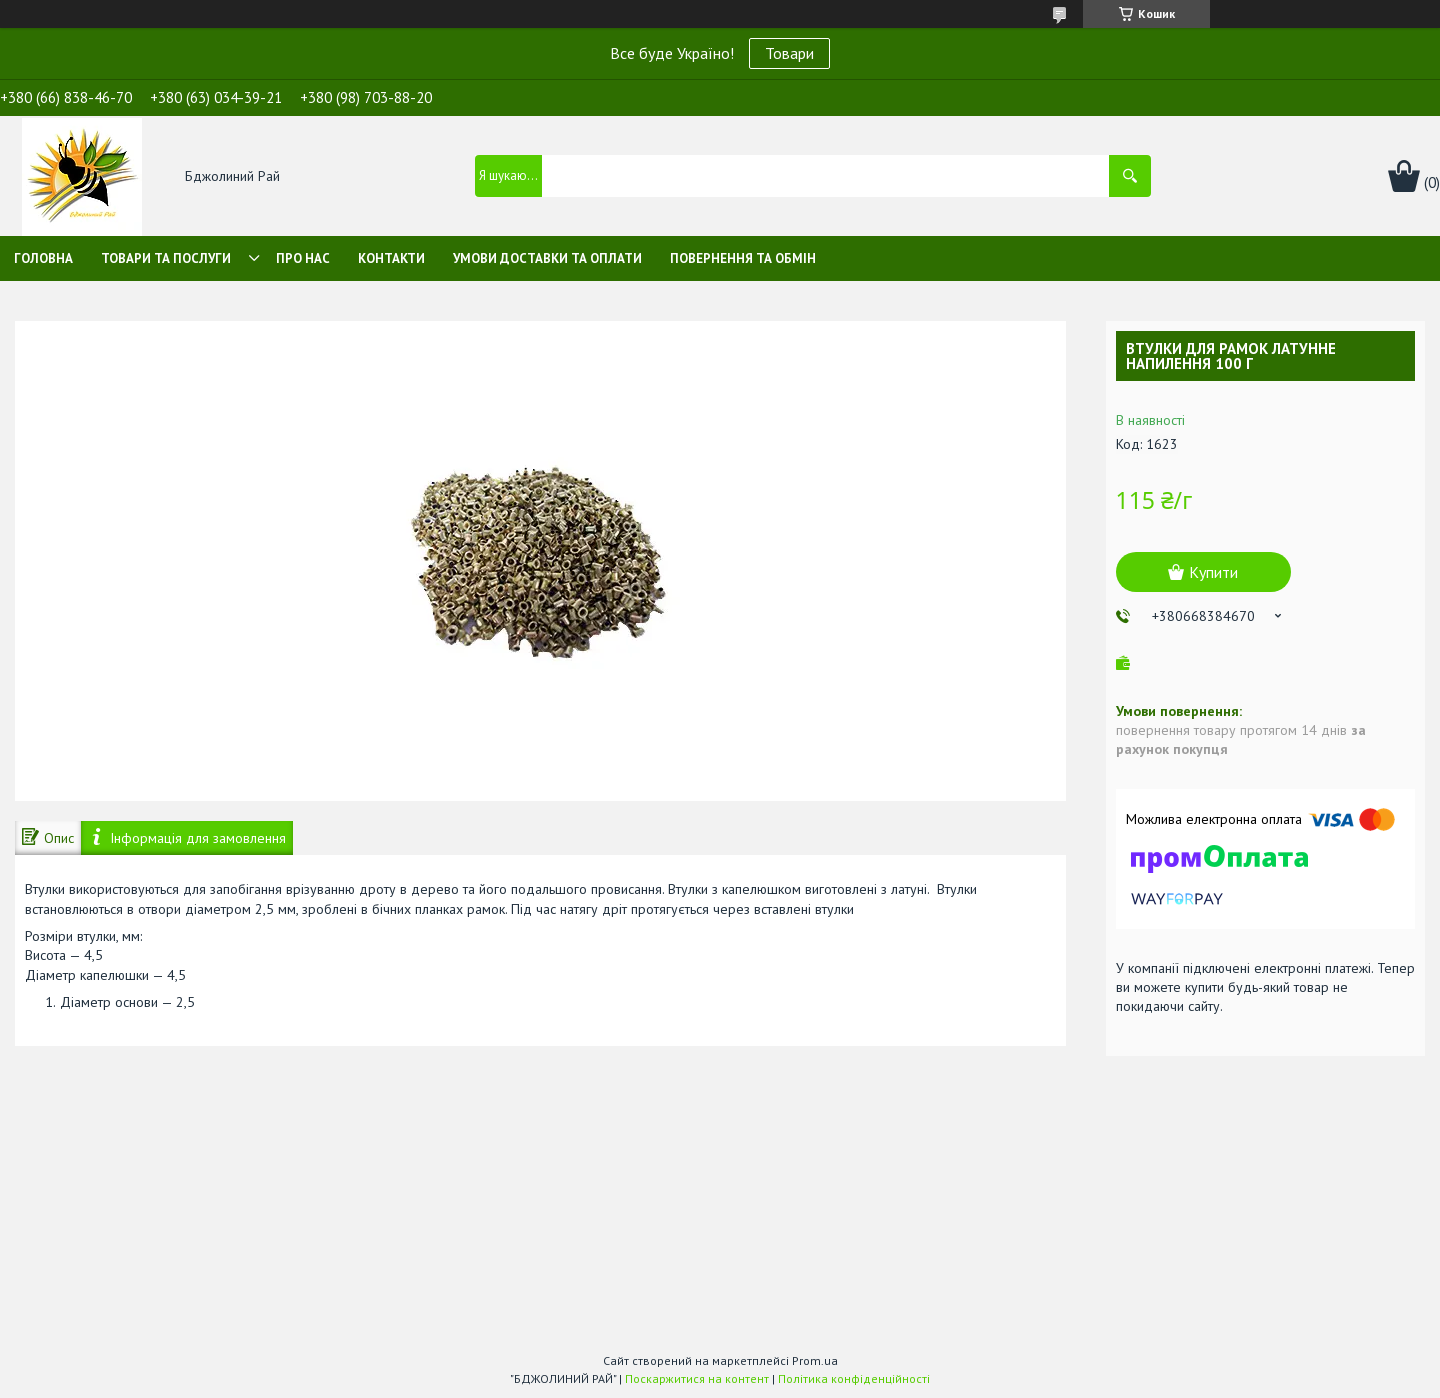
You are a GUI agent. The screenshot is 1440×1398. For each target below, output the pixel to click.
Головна (43, 258)
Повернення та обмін (743, 258)
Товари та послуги (166, 258)
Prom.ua (815, 1360)
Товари (789, 53)
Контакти (391, 258)
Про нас (303, 258)
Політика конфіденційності (854, 1378)
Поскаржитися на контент (697, 1378)
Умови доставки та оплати (547, 258)
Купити (1213, 572)
